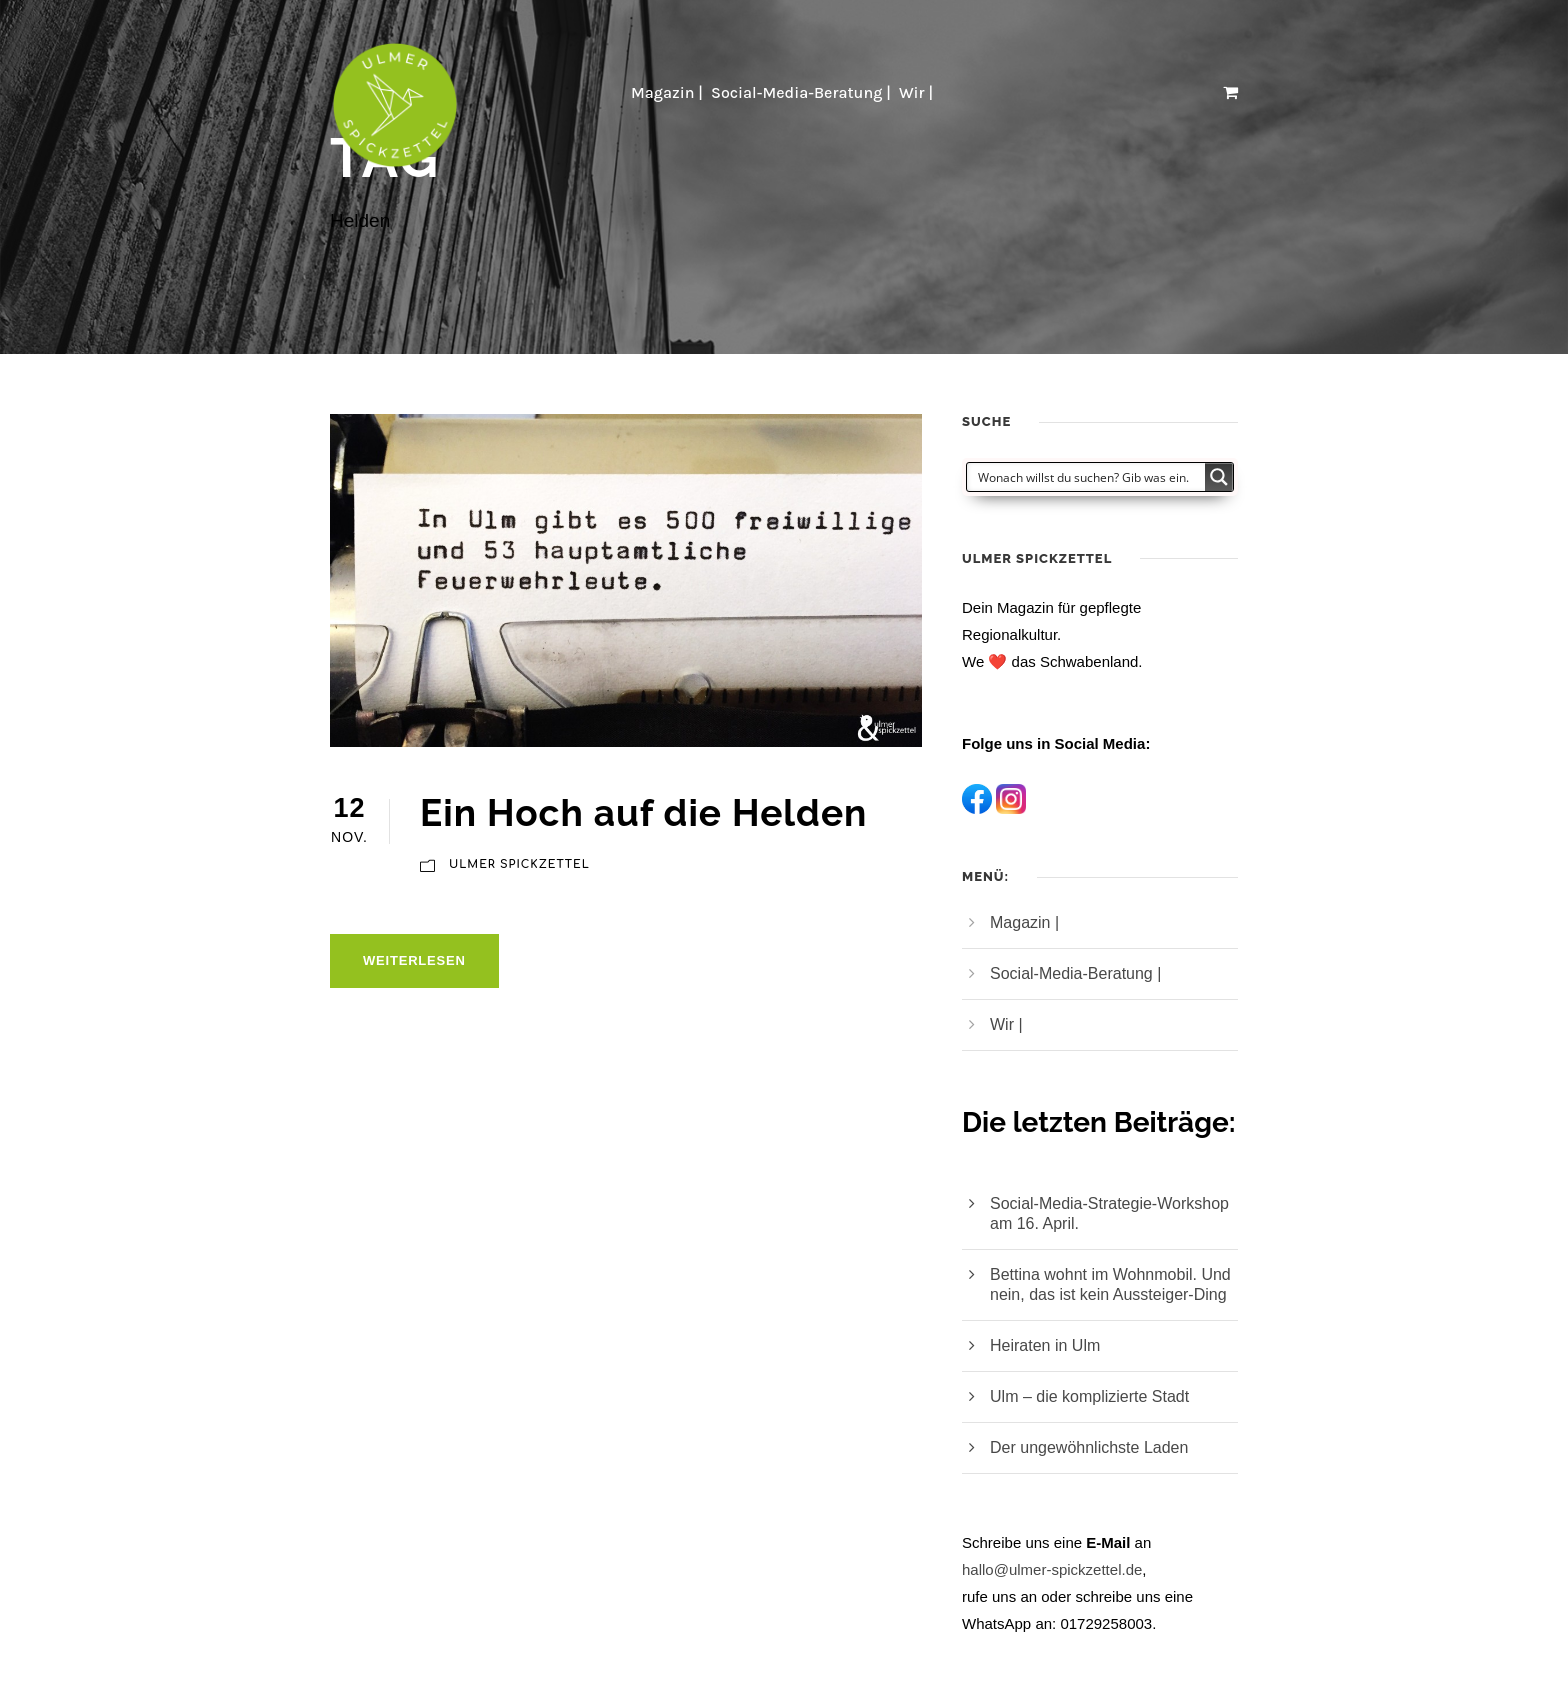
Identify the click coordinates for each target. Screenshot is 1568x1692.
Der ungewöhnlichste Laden (1089, 1447)
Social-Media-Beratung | (801, 92)
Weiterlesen (414, 960)
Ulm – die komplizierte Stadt (1089, 1396)
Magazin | (667, 92)
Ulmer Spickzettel (519, 864)
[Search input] (1087, 477)
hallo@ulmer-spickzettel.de (1052, 1569)
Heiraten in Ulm (1045, 1345)
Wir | (918, 92)
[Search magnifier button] (1219, 477)
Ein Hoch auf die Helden (643, 813)
